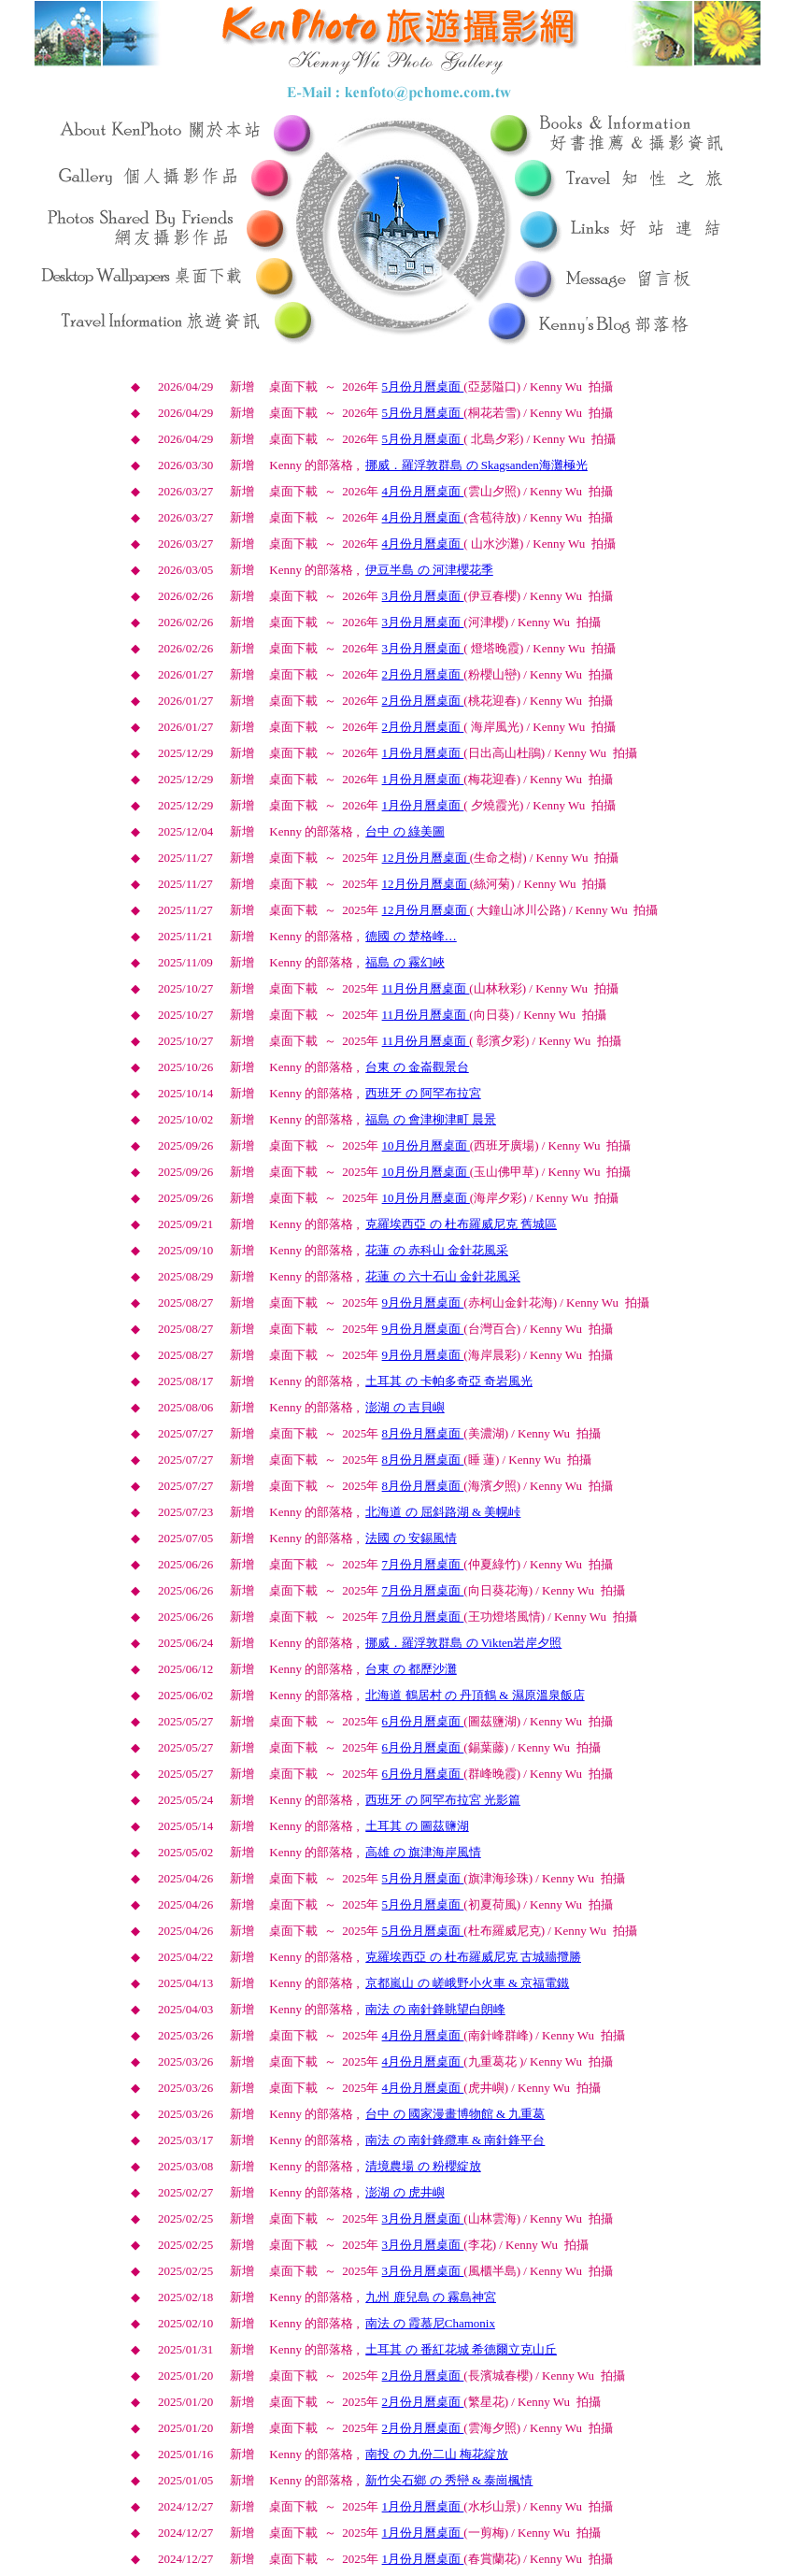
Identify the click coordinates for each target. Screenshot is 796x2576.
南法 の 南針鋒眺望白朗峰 (435, 2009)
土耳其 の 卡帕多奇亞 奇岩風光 (449, 1381)
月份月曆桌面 (423, 386)
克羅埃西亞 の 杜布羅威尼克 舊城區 (461, 1224)
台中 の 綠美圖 (405, 831)
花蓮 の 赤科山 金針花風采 (436, 1250)
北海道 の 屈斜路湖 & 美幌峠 (442, 1512)
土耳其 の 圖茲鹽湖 (417, 1826)
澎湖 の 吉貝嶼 (405, 1407)
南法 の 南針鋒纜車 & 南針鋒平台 (455, 2140)
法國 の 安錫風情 (411, 1538)
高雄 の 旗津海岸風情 (423, 1852)
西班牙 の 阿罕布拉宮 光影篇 (442, 1800)
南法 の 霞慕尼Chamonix (430, 2323)
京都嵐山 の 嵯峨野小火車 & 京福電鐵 (467, 1983)
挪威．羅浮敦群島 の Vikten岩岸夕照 (463, 1643)
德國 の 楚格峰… (411, 936)
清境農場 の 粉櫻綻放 (423, 2166)
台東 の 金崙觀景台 (417, 1067)
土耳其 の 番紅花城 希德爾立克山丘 (461, 2349)
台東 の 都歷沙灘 (411, 1669)
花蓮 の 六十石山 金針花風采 (442, 1276)
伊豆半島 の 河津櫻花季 (429, 570)
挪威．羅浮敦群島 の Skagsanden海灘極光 (476, 465)
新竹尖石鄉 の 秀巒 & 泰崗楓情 (449, 2480)
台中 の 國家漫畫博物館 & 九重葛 (455, 2114)
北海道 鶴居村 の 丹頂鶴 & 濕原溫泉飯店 (474, 1695)
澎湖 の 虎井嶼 (405, 2192)
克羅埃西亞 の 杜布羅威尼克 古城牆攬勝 (473, 1957)
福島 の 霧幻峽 (405, 962)
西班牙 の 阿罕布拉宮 (423, 1093)
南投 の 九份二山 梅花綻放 (436, 2454)
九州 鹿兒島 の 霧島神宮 (430, 2297)
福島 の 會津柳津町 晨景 (430, 1119)
